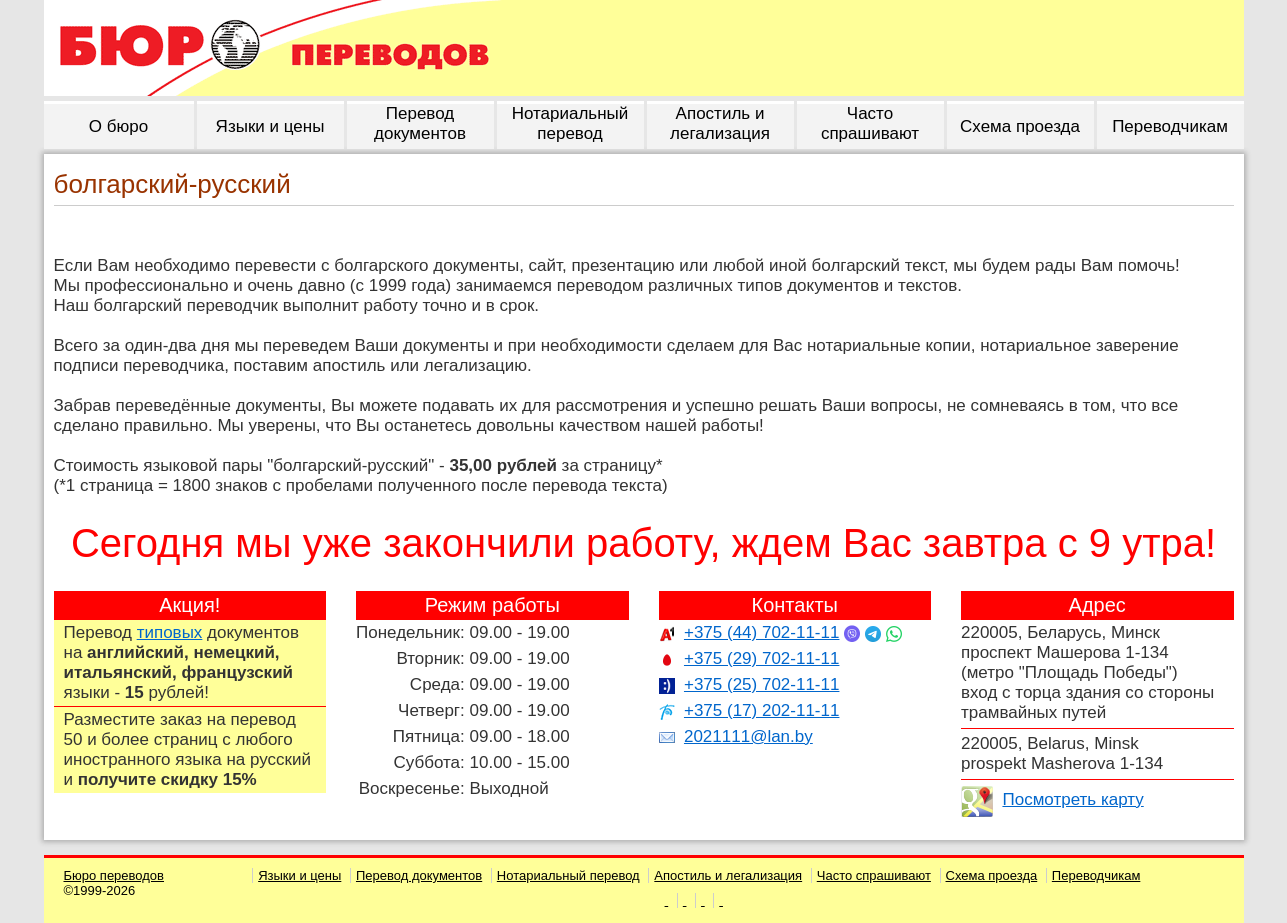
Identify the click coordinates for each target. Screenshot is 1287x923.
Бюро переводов (114, 875)
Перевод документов (419, 875)
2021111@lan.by (748, 736)
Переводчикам (1096, 875)
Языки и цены (299, 875)
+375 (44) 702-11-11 (761, 632)
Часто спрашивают (874, 875)
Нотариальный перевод (568, 875)
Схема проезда (992, 875)
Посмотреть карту (1072, 799)
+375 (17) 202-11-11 (761, 710)
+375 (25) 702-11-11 (761, 684)
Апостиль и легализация (728, 875)
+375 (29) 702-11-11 (761, 658)
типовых (170, 632)
